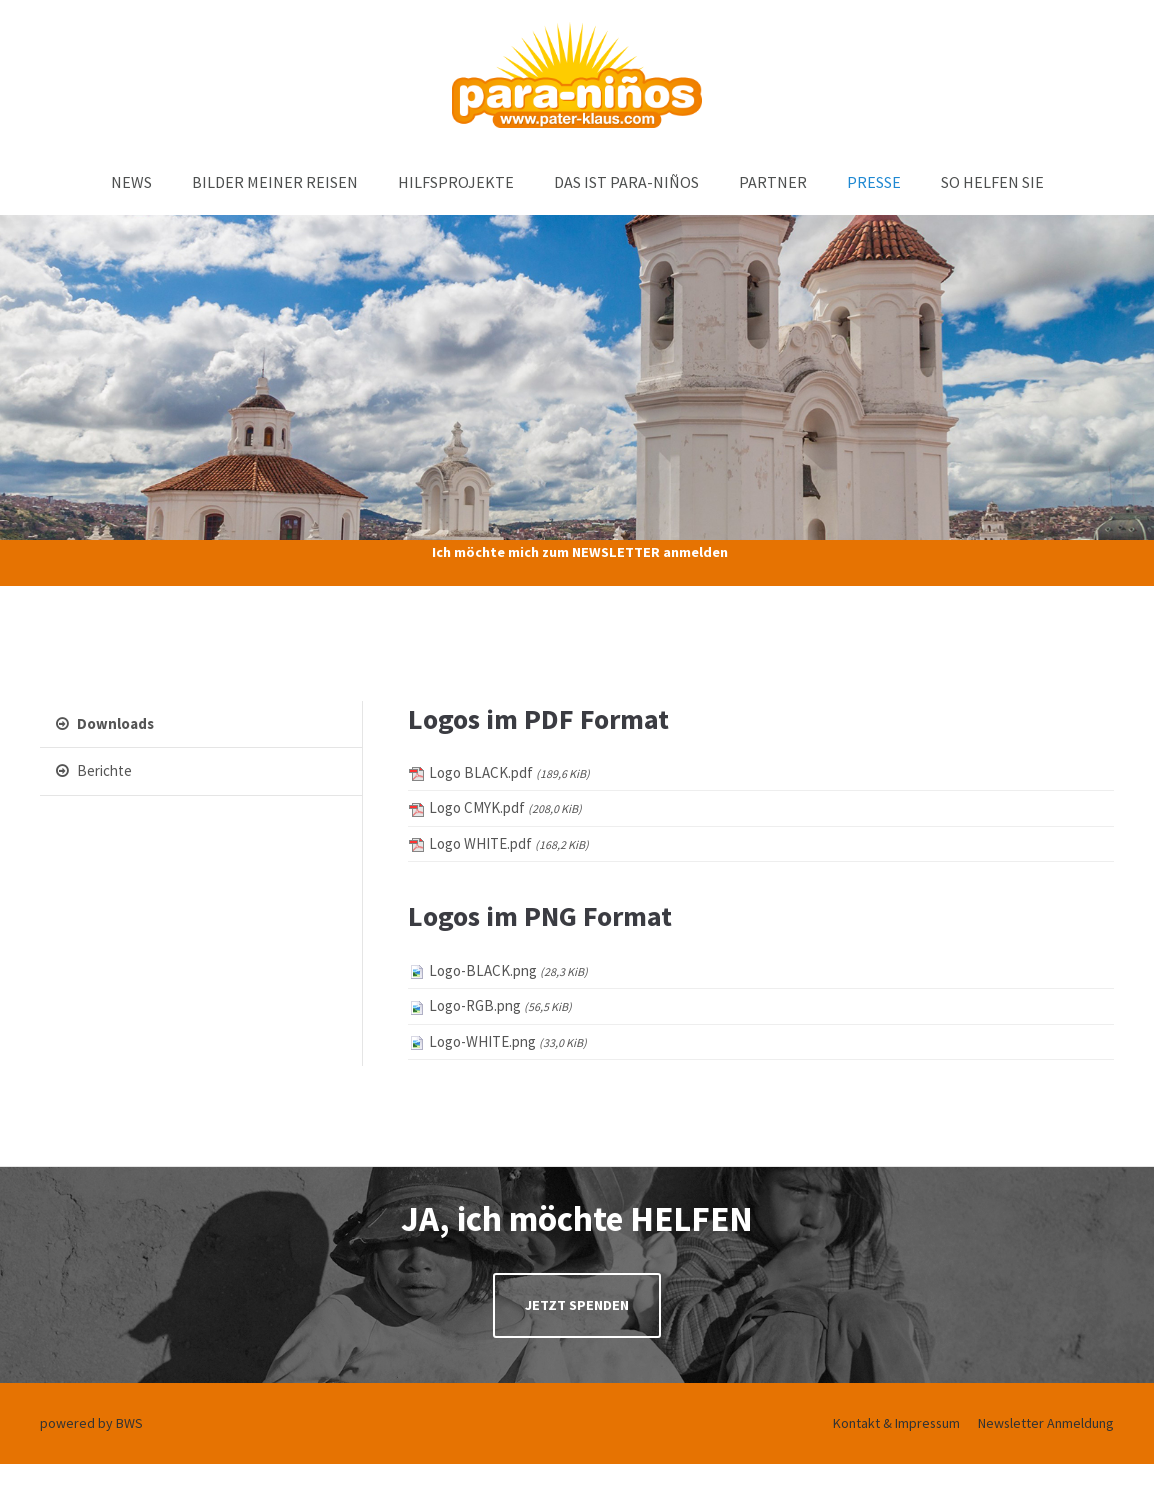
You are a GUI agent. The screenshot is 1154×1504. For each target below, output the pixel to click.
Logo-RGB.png (500, 1005)
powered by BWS (91, 1423)
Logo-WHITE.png (508, 1041)
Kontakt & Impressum (896, 1423)
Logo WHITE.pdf (509, 843)
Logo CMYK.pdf (505, 807)
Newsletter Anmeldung (1046, 1423)
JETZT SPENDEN (577, 1305)
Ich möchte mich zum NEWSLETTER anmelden (580, 552)
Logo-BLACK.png (508, 970)
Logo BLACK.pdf (509, 772)
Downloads (105, 723)
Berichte (94, 770)
